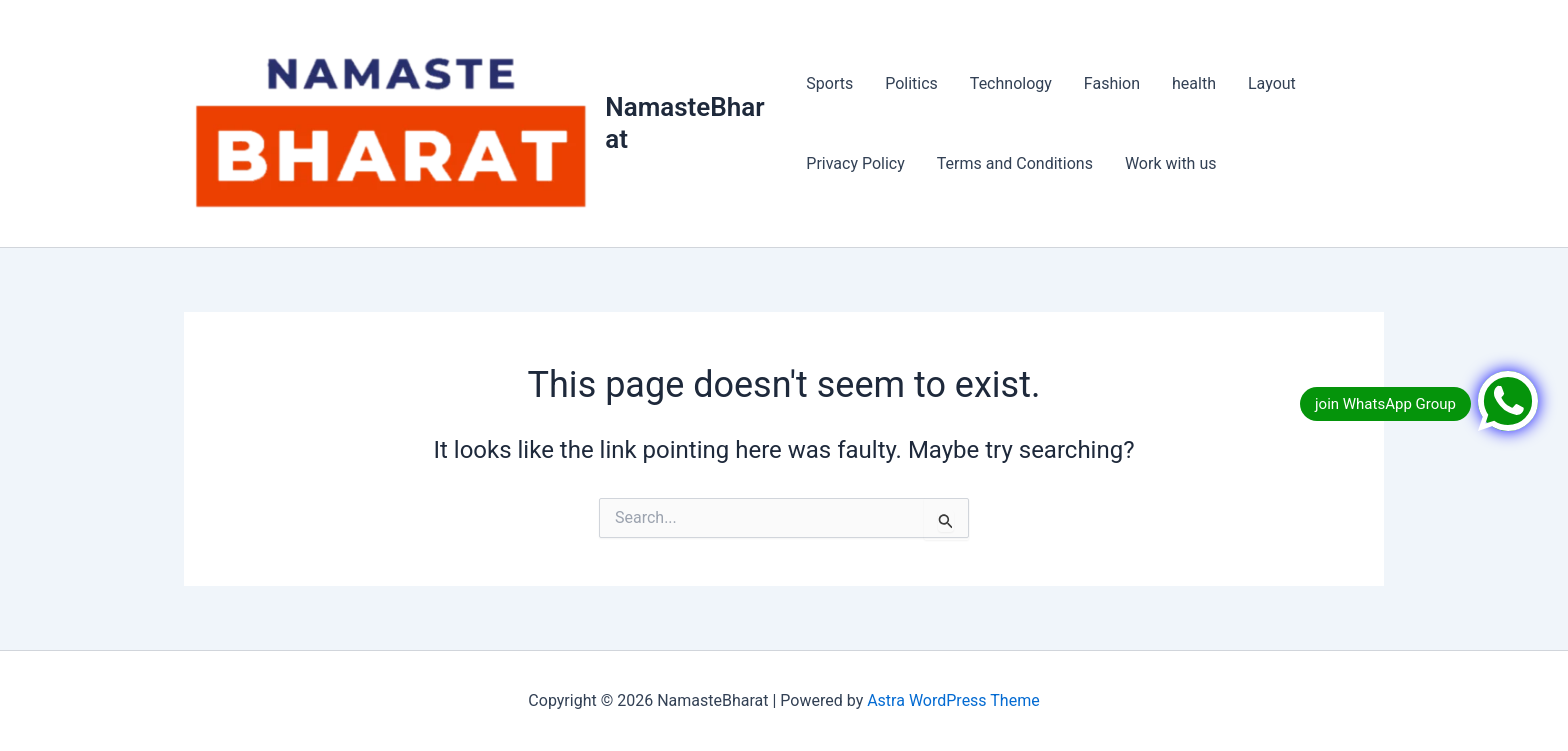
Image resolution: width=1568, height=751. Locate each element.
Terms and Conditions (1015, 163)
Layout (1272, 83)
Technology (1011, 83)
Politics (911, 83)
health (1194, 83)
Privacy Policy (855, 163)
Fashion (1112, 83)
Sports (829, 83)
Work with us (1171, 163)
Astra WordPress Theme (953, 700)
